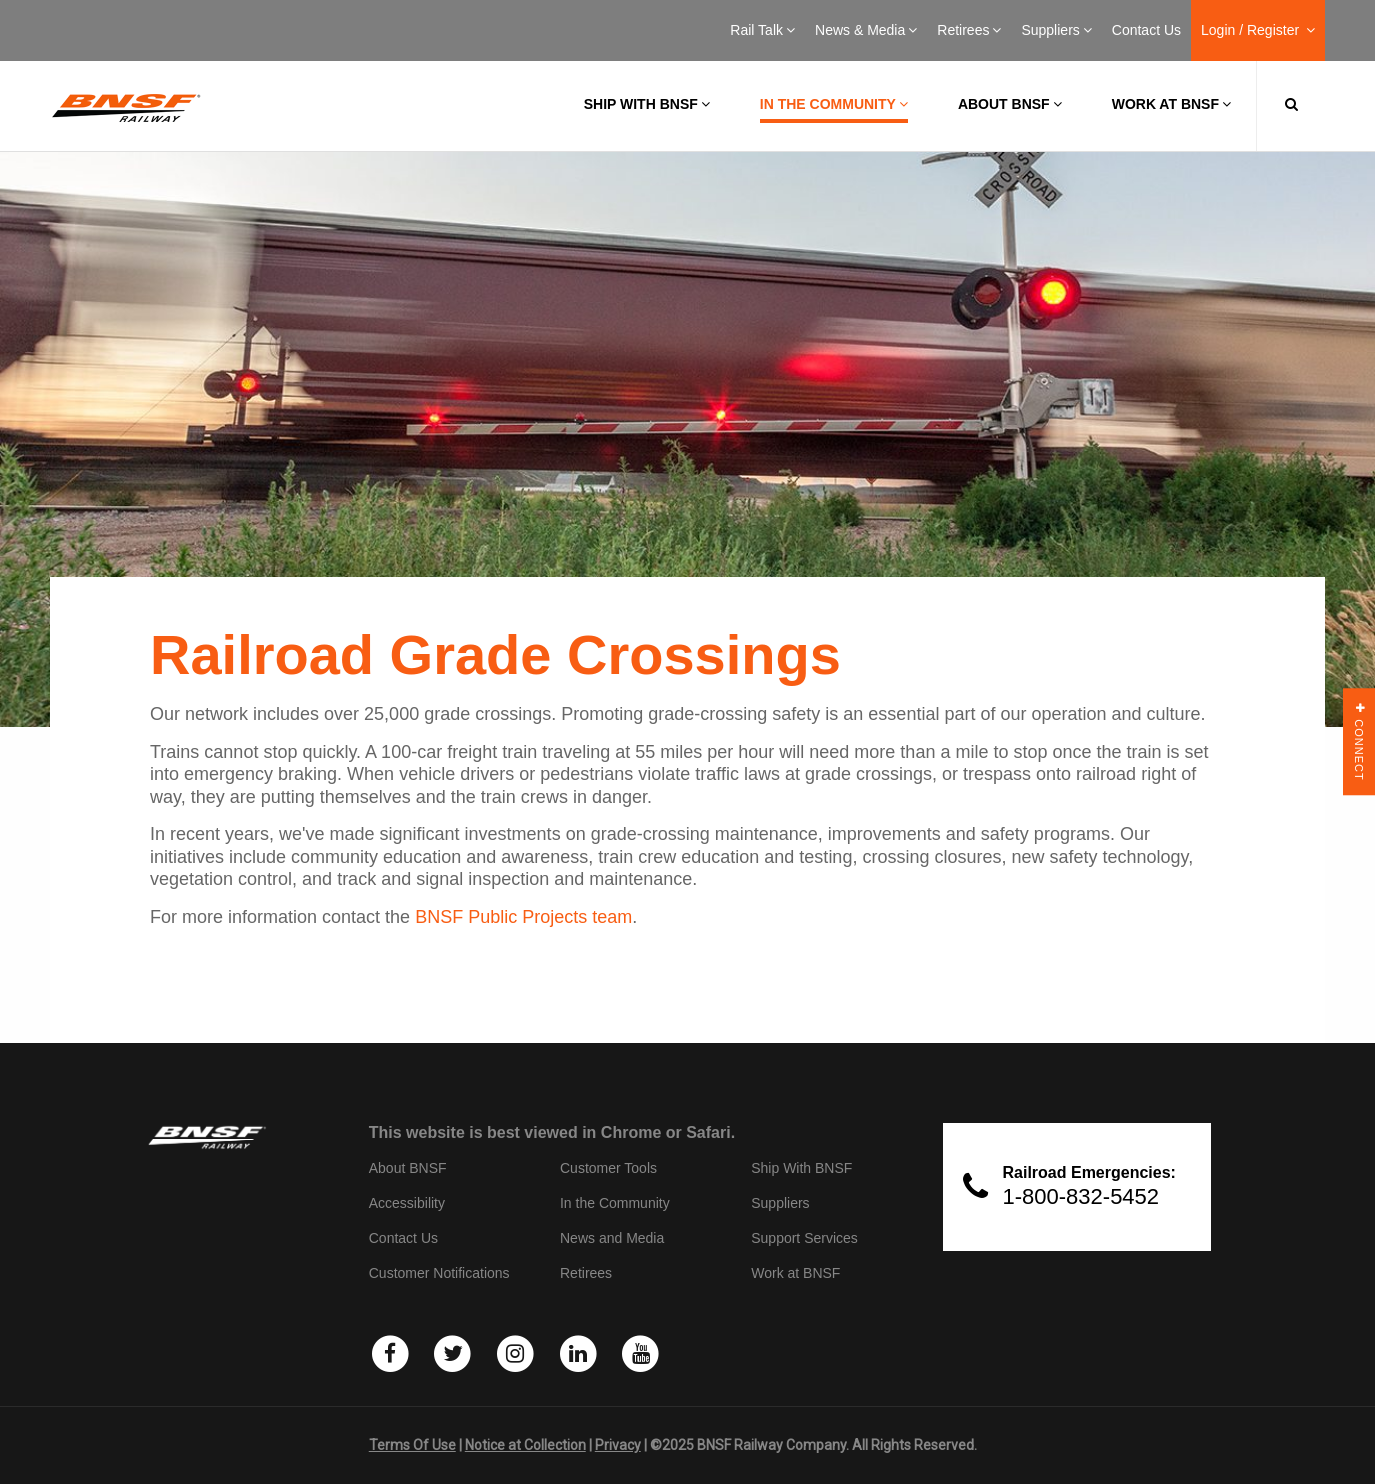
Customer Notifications (439, 1273)
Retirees (969, 30)
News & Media (866, 30)
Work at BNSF (1171, 104)
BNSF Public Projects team (523, 917)
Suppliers (1056, 30)
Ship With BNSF (801, 1168)
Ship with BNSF (647, 104)
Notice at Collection (525, 1445)
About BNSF (1010, 104)
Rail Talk (762, 30)
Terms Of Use (412, 1445)
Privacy (618, 1445)
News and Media (612, 1238)
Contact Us (1146, 30)
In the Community (834, 104)
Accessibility (407, 1203)
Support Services (804, 1238)
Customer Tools (608, 1168)
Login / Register (1258, 30)
